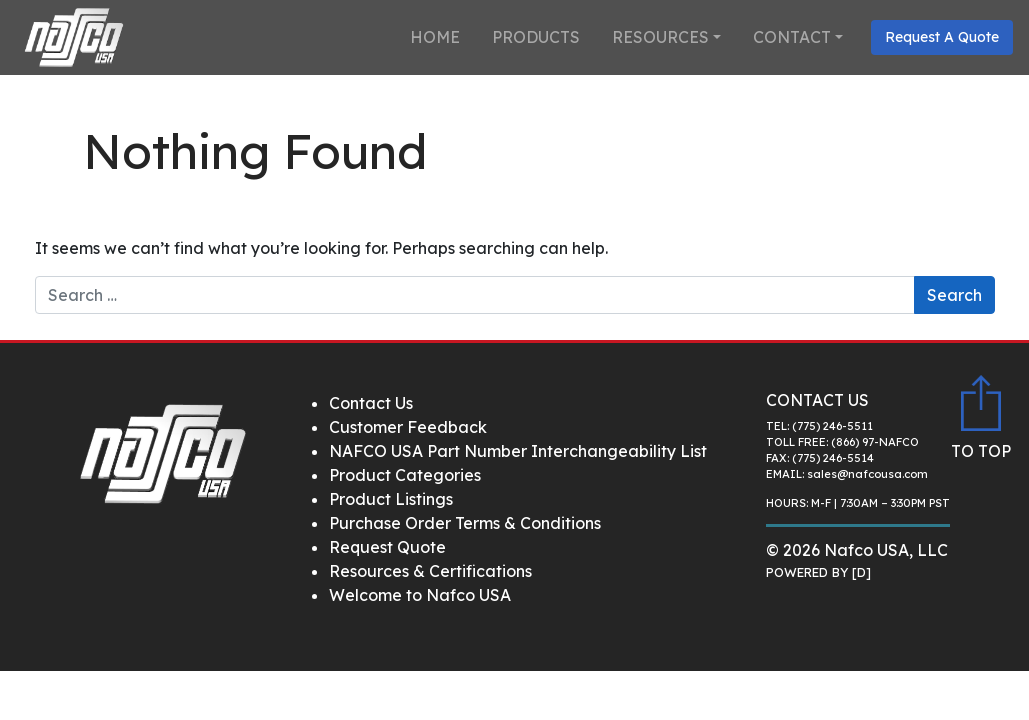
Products (536, 37)
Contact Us (371, 403)
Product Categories (405, 475)
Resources (660, 37)
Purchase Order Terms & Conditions (465, 523)
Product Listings (391, 499)
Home (435, 37)
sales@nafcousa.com (867, 474)
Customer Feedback (408, 427)
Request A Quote (942, 37)
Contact (792, 37)
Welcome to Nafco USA (420, 595)
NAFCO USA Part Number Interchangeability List (518, 451)
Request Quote (387, 547)
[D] (861, 572)
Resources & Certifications (430, 571)
